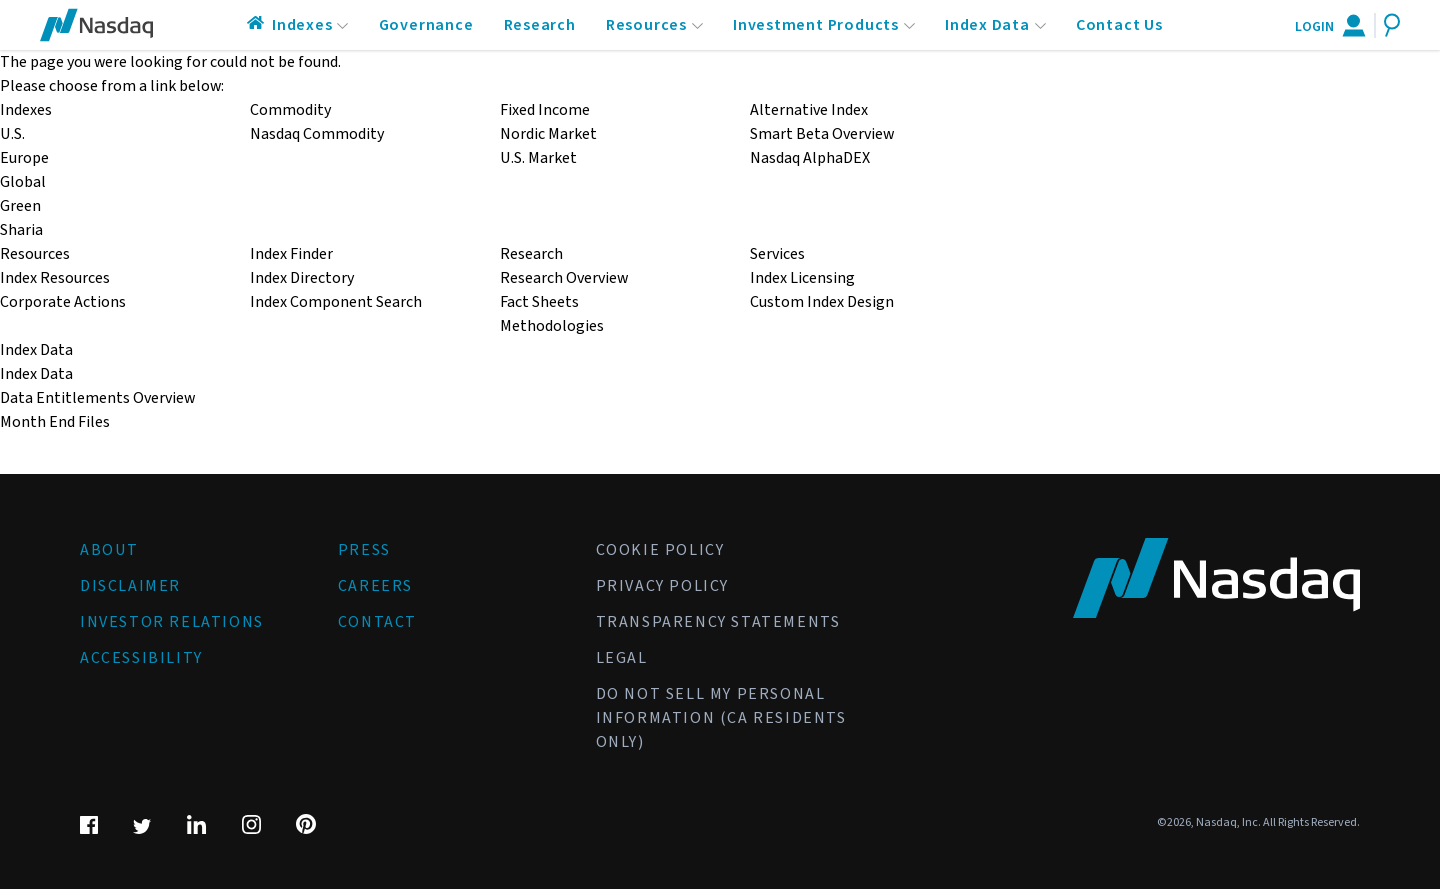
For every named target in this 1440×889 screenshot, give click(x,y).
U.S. (12, 134)
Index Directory (302, 278)
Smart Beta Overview (822, 134)
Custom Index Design (822, 302)
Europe (24, 158)
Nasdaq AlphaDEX (810, 158)
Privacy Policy (662, 586)
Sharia (21, 230)
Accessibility (141, 658)
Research (540, 25)
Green (20, 206)
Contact (377, 622)
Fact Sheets (539, 302)
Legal (622, 658)
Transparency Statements (718, 622)
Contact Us (1119, 25)
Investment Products (816, 25)
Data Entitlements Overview (97, 398)
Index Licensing (802, 278)
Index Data (987, 25)
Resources (646, 25)
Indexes (302, 25)
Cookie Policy (660, 550)
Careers (375, 586)
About (109, 550)
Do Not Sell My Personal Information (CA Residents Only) (721, 718)
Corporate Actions (63, 302)
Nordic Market (548, 134)
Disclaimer (130, 586)
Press (364, 550)
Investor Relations (172, 622)
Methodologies (552, 326)
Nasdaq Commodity (317, 134)
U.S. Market (538, 158)
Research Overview (564, 278)
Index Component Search (336, 302)
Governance (426, 25)
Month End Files (55, 422)
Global (23, 182)
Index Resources (55, 278)
